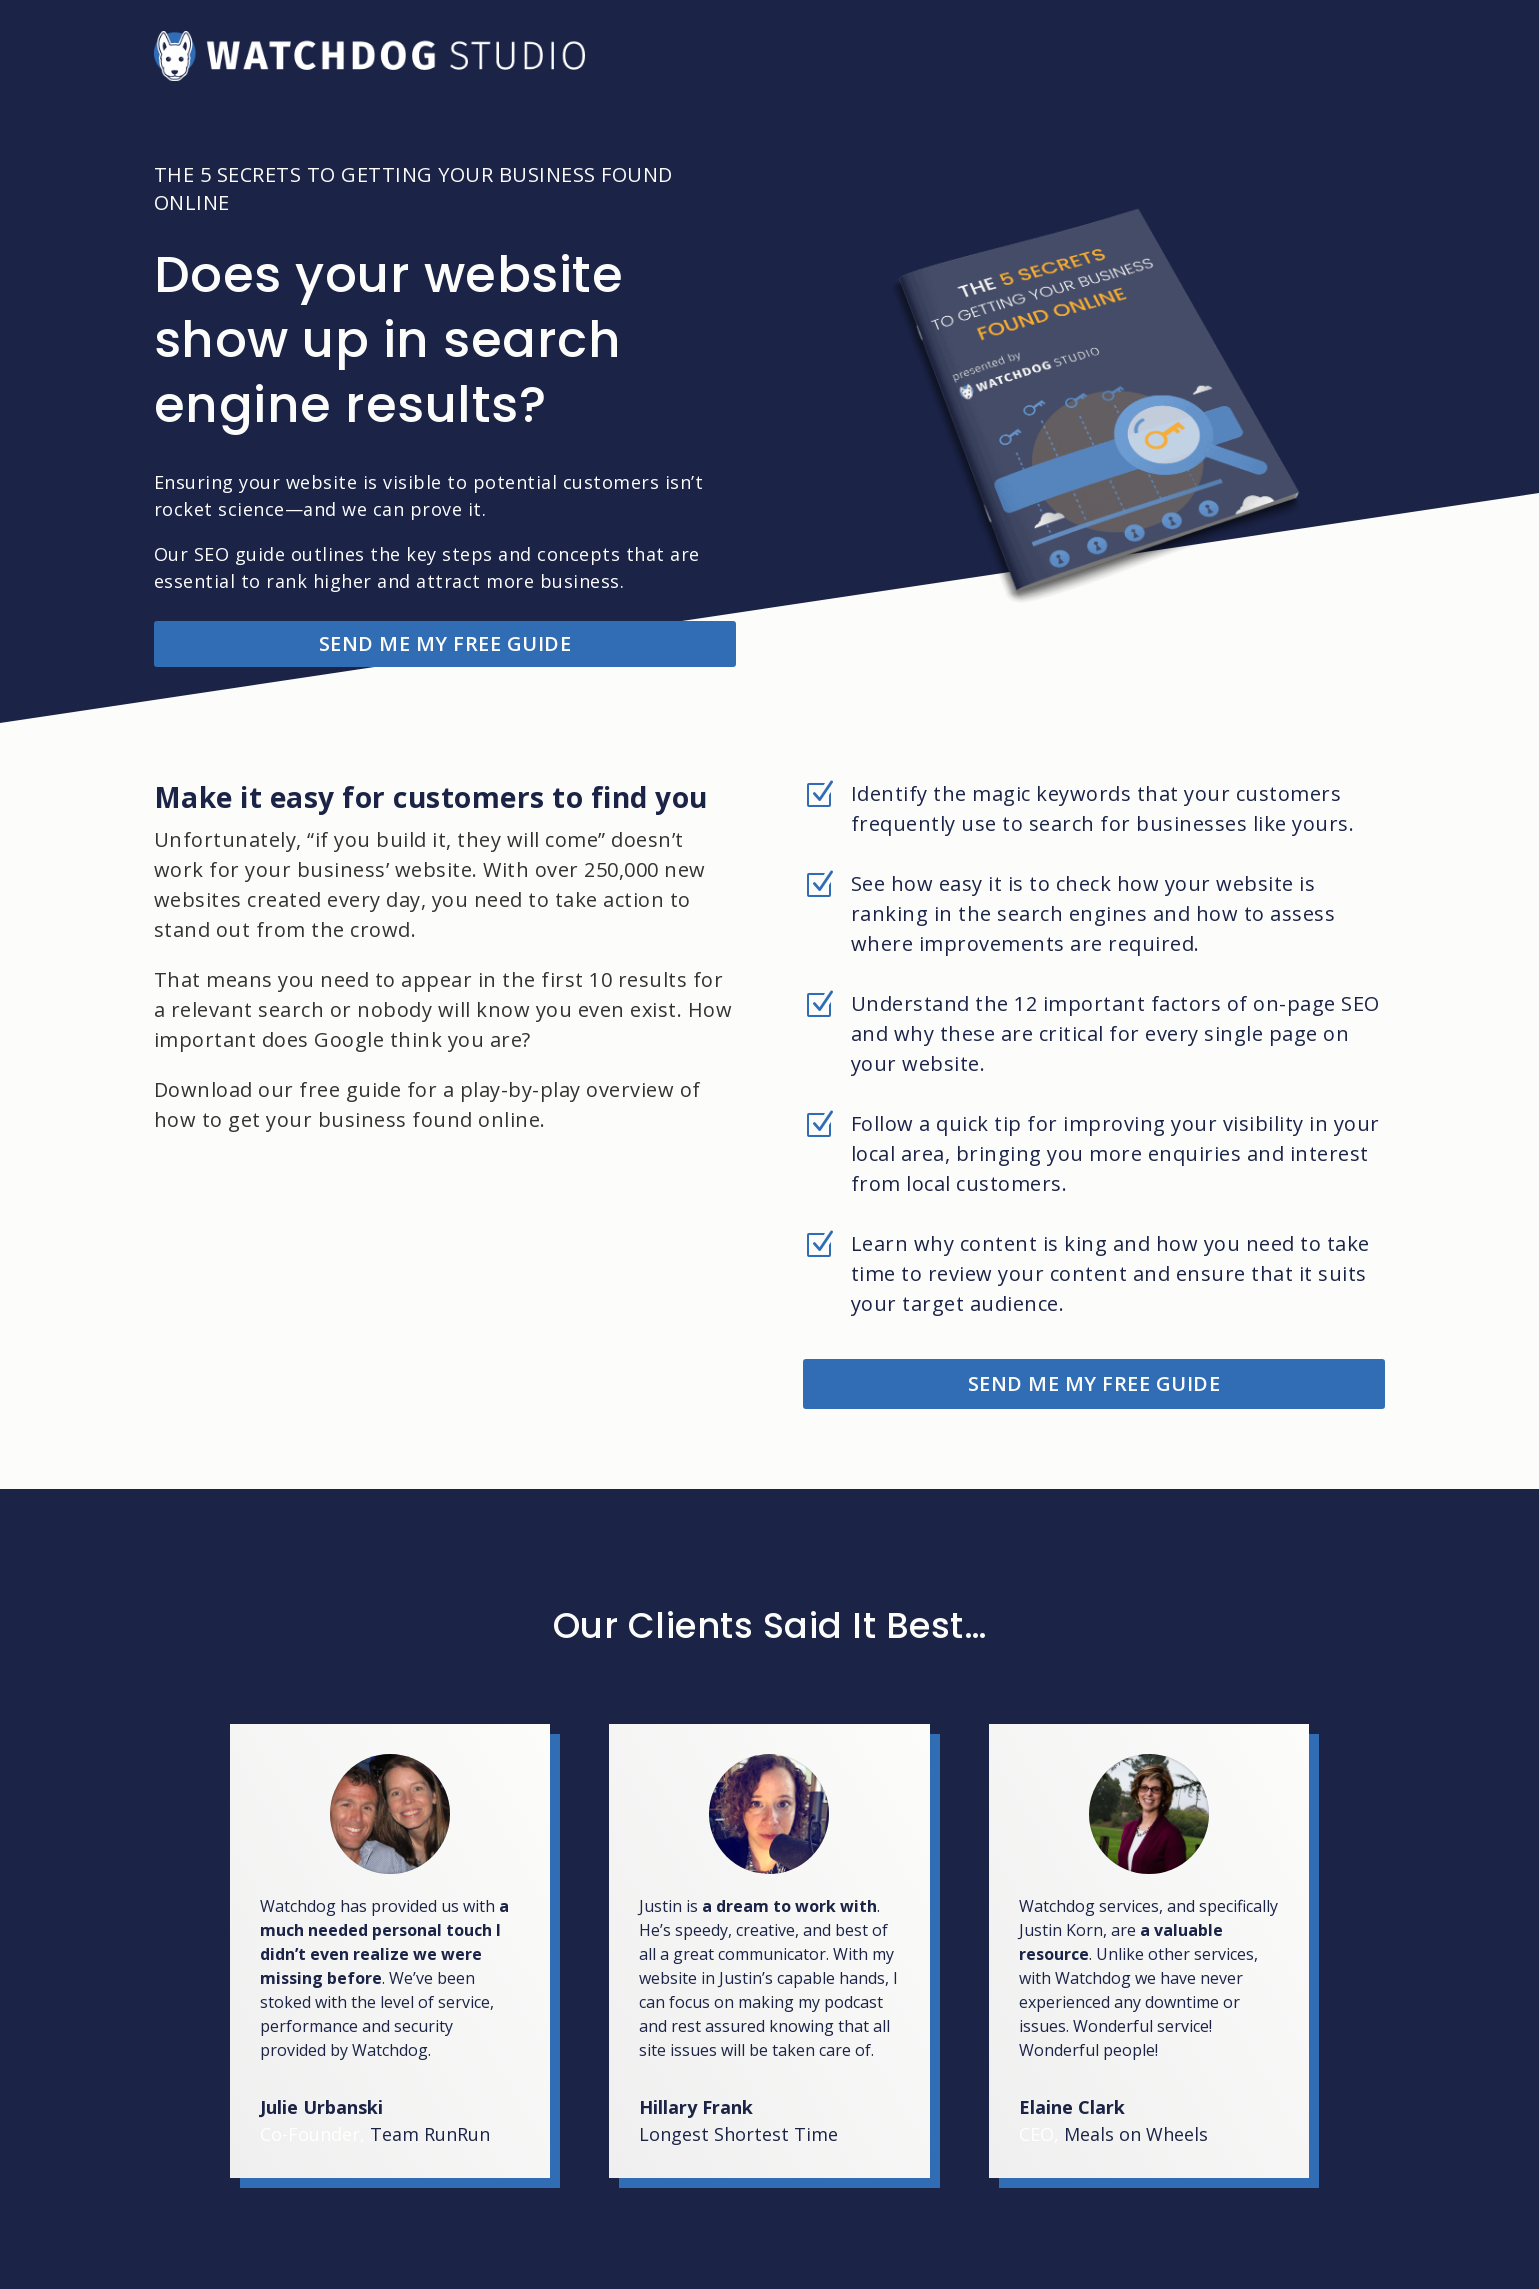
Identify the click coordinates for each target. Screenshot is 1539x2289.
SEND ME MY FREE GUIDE (445, 643)
